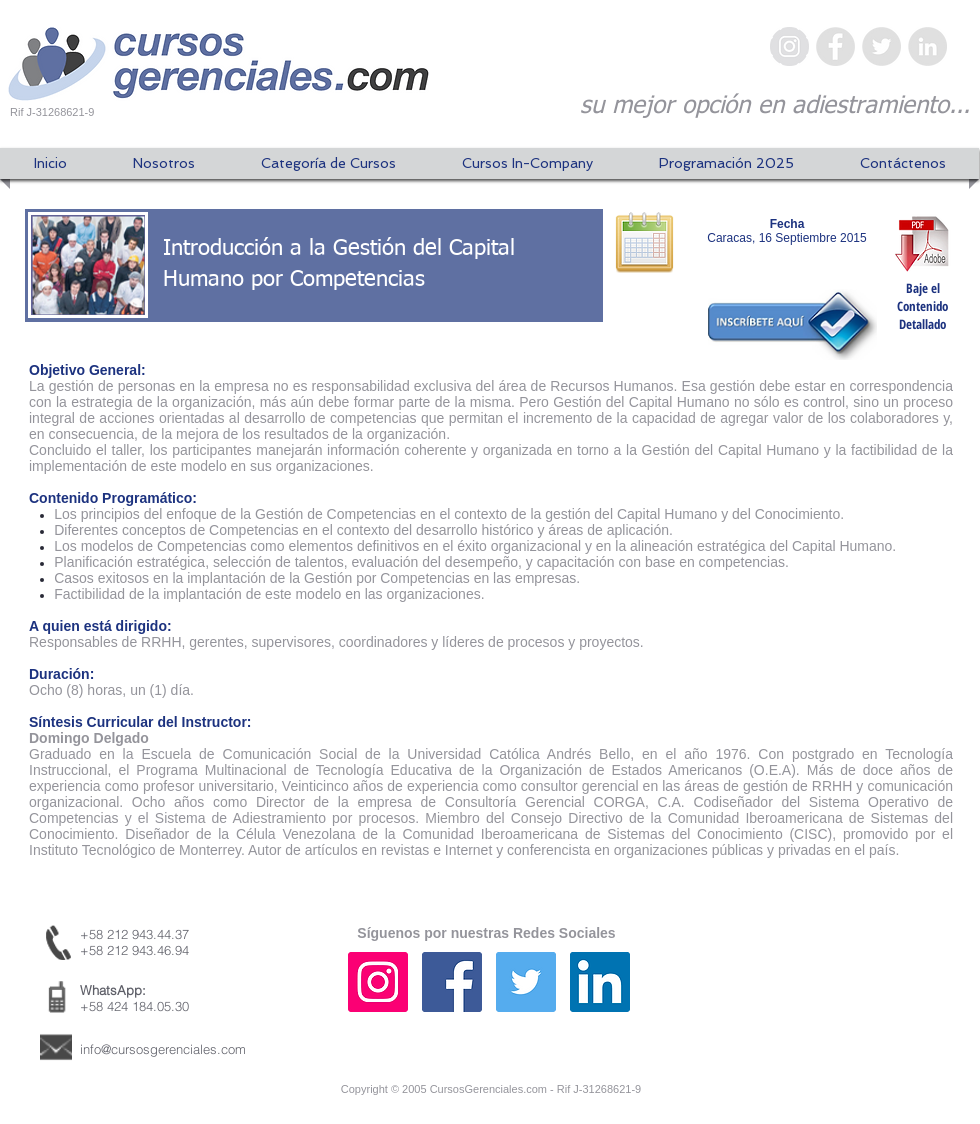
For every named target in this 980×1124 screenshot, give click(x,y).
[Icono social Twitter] (526, 982)
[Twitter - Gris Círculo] (881, 46)
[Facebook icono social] (452, 982)
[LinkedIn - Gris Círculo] (927, 46)
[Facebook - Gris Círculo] (835, 46)
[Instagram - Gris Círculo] (789, 46)
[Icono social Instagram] (378, 982)
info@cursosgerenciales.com (163, 1049)
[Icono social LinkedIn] (600, 982)
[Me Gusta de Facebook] (845, 1001)
